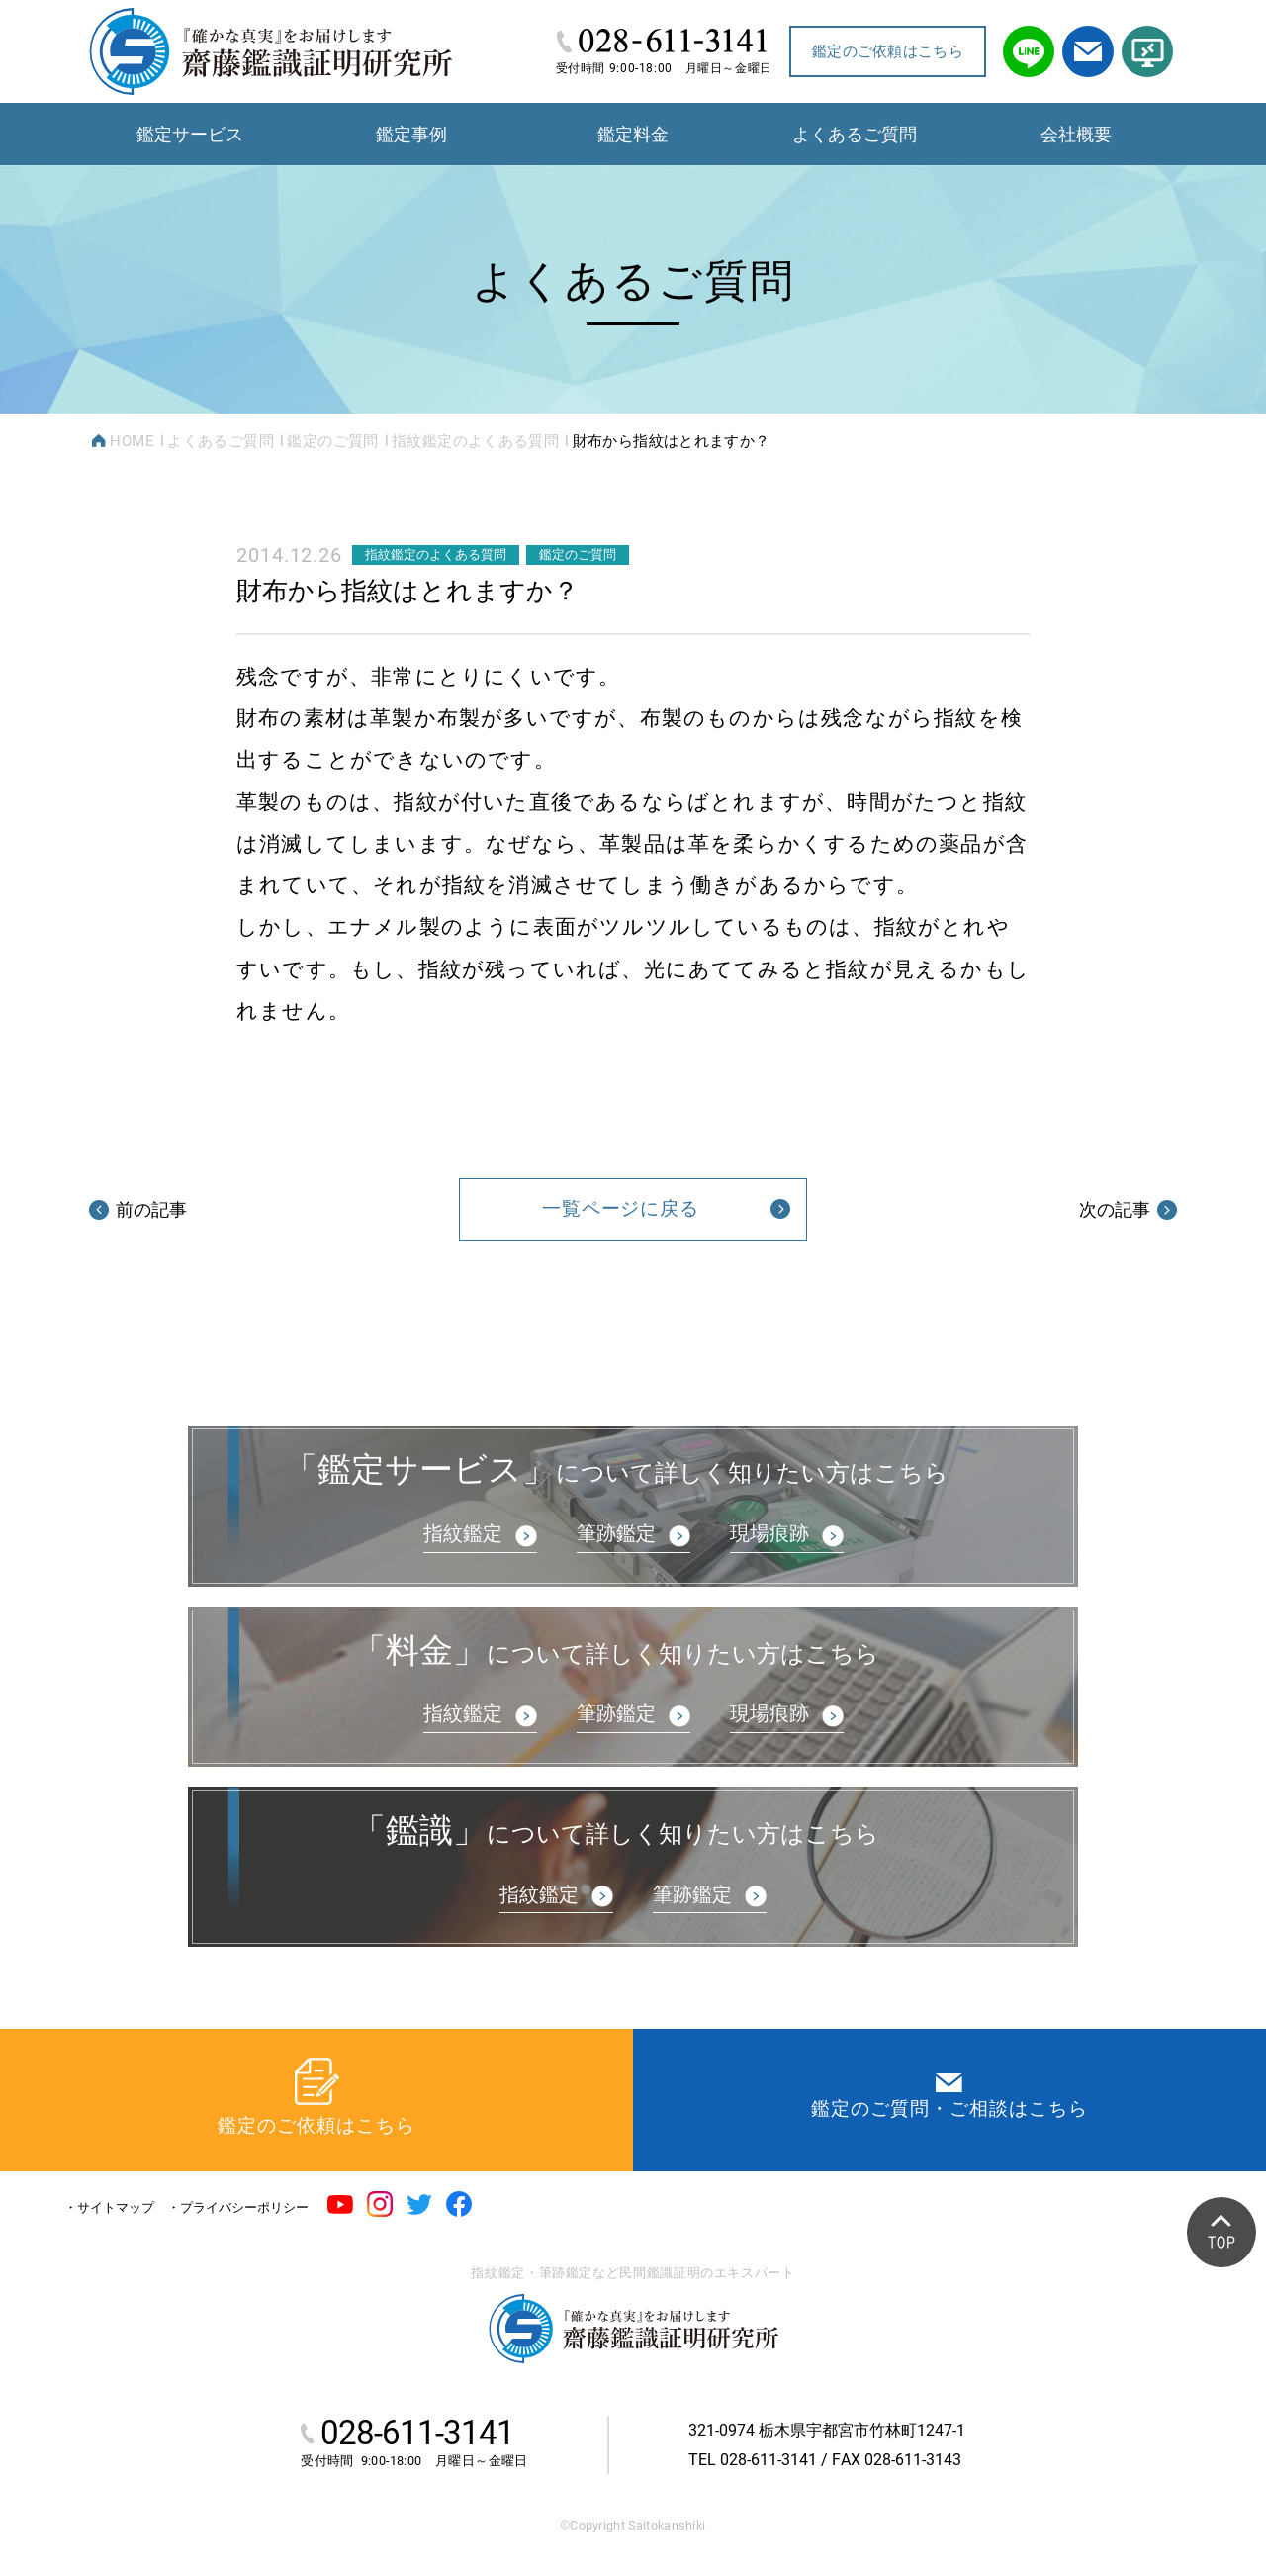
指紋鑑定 (462, 1533)
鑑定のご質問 (332, 441)
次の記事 (1128, 1209)
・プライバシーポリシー (238, 2207)
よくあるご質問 (220, 441)
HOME (132, 441)
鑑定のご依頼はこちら (887, 51)
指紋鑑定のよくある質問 (475, 441)
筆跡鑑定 (616, 1533)
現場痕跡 (769, 1533)
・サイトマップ (109, 2207)
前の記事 (138, 1209)
